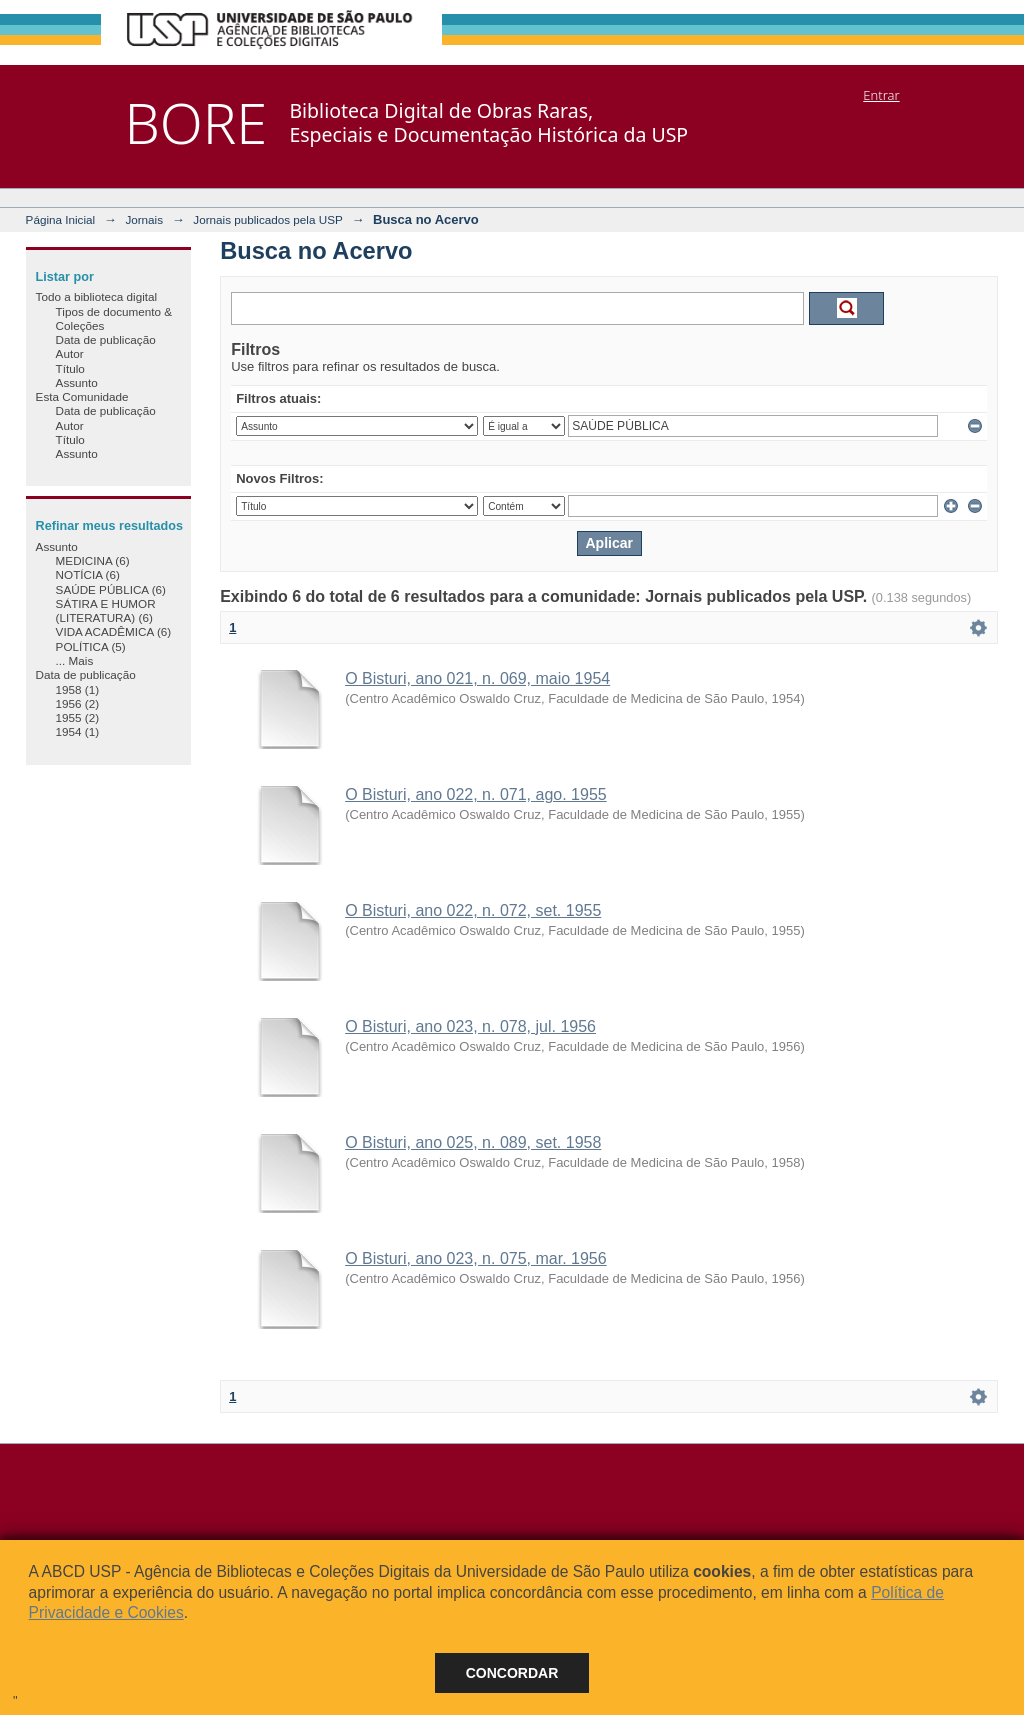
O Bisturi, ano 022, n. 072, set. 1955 (473, 910)
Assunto (77, 382)
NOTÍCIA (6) (88, 574)
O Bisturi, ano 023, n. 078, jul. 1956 (470, 1026)
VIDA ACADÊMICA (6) (114, 631)
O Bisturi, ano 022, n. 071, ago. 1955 (476, 794)
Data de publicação (106, 339)
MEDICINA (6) (93, 560)
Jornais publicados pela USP (267, 219)
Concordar (512, 1673)
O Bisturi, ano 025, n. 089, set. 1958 (473, 1142)
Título (70, 368)
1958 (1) (78, 689)
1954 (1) (78, 731)
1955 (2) (78, 717)
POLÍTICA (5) (91, 646)
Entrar (881, 95)
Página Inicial (61, 219)
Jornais (144, 219)
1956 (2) (78, 703)
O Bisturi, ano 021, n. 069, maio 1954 (477, 678)
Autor (70, 353)
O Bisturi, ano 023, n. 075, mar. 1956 (476, 1258)
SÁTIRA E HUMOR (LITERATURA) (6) (106, 610)
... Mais (75, 660)
